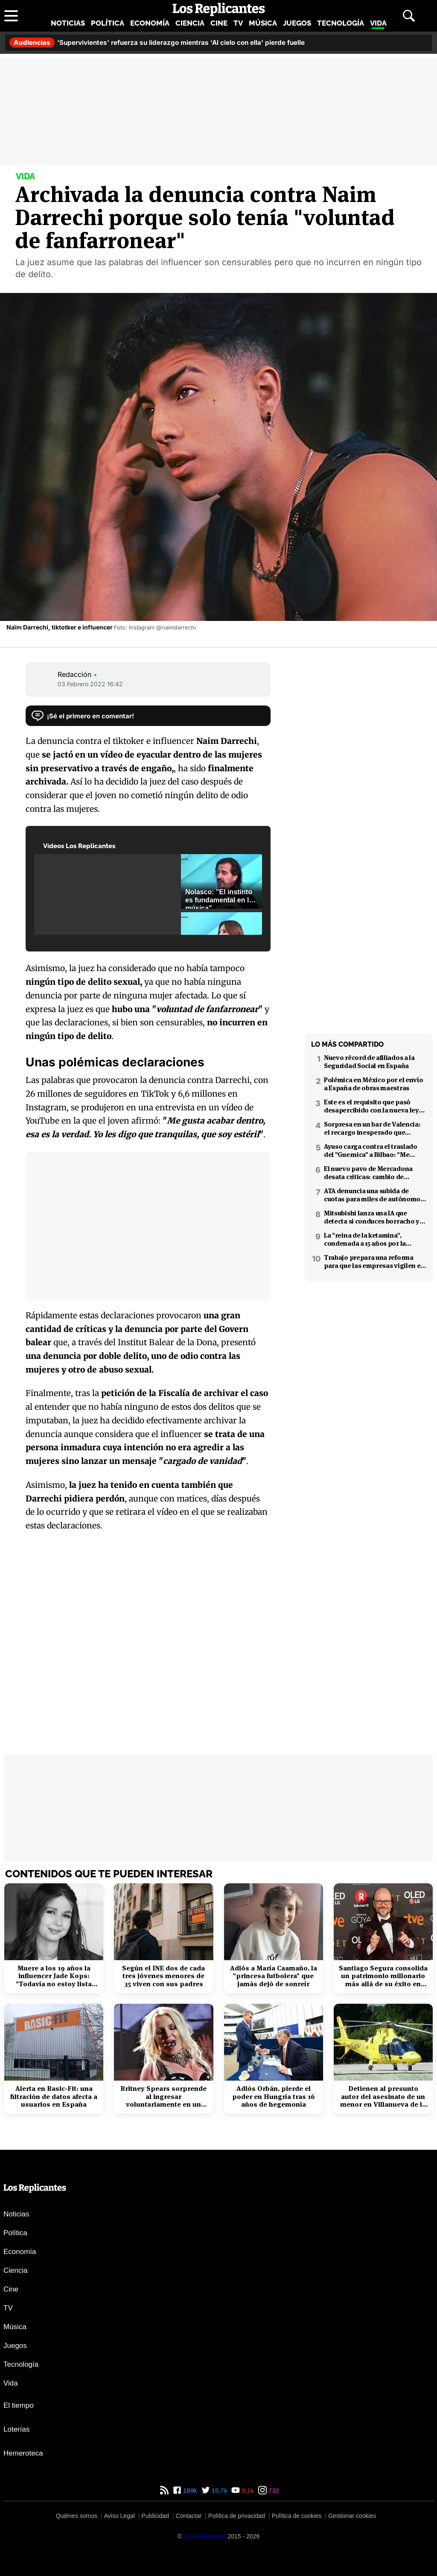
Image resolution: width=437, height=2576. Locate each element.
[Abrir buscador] (409, 16)
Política (107, 23)
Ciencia (189, 23)
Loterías (16, 2429)
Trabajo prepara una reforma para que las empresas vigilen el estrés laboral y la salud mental (373, 1261)
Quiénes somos (76, 2515)
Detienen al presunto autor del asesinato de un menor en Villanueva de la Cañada (383, 2096)
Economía (149, 23)
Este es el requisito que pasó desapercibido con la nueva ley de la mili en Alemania (371, 1106)
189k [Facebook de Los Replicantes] (189, 2490)
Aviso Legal (119, 2515)
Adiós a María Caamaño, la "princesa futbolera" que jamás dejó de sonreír (273, 1976)
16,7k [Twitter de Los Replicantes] (218, 2490)
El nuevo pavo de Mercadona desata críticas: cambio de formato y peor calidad (368, 1173)
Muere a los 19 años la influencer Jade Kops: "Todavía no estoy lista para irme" (54, 1976)
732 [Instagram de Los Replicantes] (273, 2490)
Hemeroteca (23, 2453)
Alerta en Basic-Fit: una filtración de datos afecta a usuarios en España (53, 2096)
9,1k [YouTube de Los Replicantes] (247, 2490)
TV (238, 23)
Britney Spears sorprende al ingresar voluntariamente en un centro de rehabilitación (163, 2096)
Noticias (68, 23)
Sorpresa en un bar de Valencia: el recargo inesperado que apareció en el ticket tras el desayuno (372, 1128)
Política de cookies (297, 2515)
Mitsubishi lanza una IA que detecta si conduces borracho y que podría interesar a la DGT (372, 1217)
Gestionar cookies (352, 2515)
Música (263, 23)
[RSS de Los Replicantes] (164, 2490)
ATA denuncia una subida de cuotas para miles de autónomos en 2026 (374, 1195)
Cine (218, 23)
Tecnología (340, 23)
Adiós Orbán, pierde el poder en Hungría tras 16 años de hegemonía (273, 2096)
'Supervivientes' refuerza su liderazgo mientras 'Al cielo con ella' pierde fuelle (157, 42)
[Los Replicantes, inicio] (218, 9)
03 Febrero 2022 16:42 (90, 684)
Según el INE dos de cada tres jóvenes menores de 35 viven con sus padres (163, 1976)
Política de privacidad (236, 2515)
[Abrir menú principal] (11, 15)
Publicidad (155, 2515)
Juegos (297, 23)
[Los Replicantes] (205, 2536)
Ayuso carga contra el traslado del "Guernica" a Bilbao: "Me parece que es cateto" (370, 1150)
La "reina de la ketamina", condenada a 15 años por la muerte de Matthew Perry (365, 1239)
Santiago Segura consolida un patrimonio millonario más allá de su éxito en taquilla (383, 1976)
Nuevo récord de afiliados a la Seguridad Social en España (369, 1062)
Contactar (189, 2515)
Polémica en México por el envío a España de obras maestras (373, 1084)
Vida (378, 23)
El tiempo (18, 2405)
